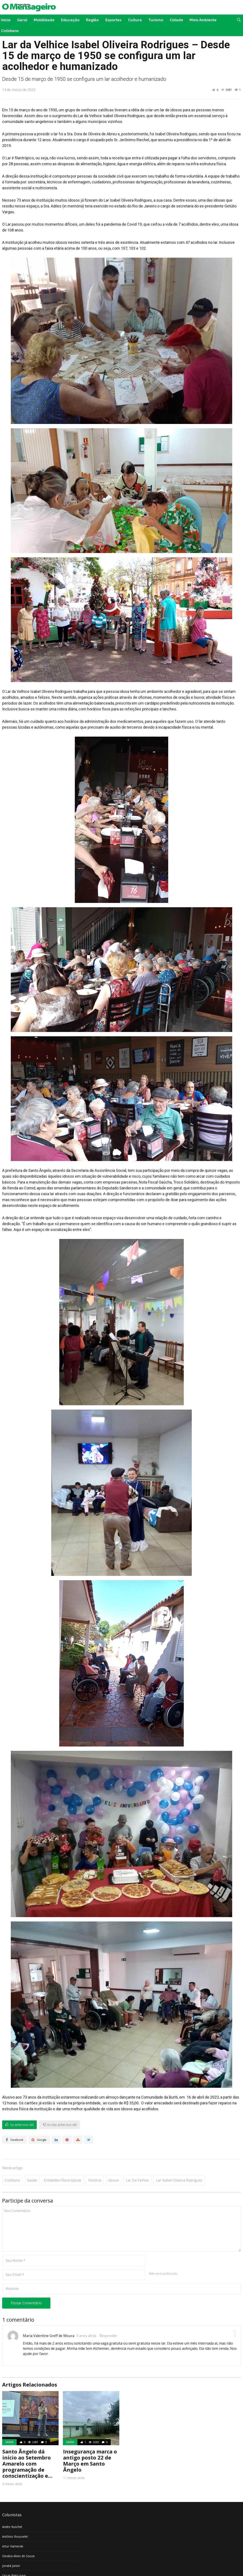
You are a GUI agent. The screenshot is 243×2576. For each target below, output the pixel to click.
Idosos (113, 2180)
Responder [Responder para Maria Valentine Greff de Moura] (108, 2335)
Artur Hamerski (12, 2546)
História (94, 2180)
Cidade (176, 20)
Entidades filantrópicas (62, 2180)
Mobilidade (44, 20)
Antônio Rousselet (15, 2536)
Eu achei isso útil (19, 2124)
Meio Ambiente (203, 20)
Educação (70, 20)
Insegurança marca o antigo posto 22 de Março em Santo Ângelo (90, 2460)
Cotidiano (12, 2180)
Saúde (32, 2180)
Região (92, 20)
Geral (22, 20)
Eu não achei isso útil (60, 2124)
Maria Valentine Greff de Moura (48, 2335)
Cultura (135, 20)
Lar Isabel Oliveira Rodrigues (179, 2180)
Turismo (155, 20)
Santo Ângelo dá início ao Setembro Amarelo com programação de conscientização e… (27, 2463)
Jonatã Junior (11, 2566)
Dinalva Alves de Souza (18, 2556)
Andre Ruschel (12, 2527)
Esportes (113, 20)
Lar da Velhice (137, 2180)
